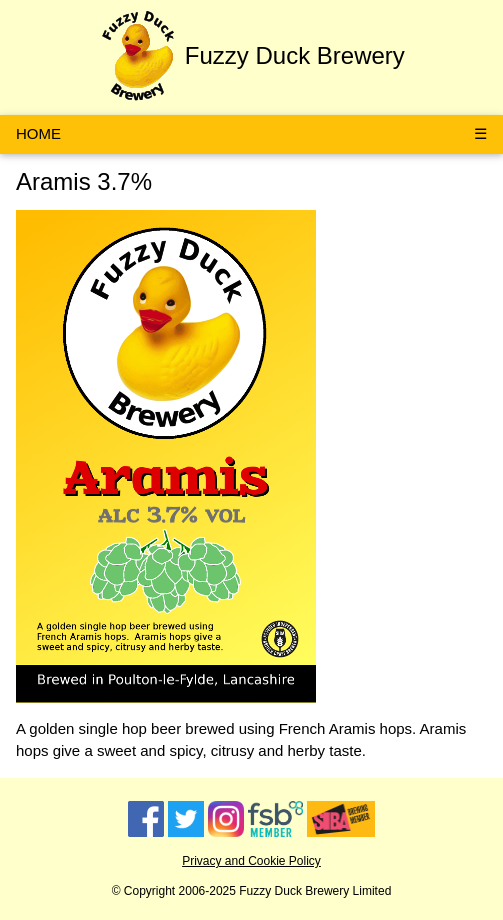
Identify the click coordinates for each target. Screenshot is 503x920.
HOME (38, 133)
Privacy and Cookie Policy (251, 861)
